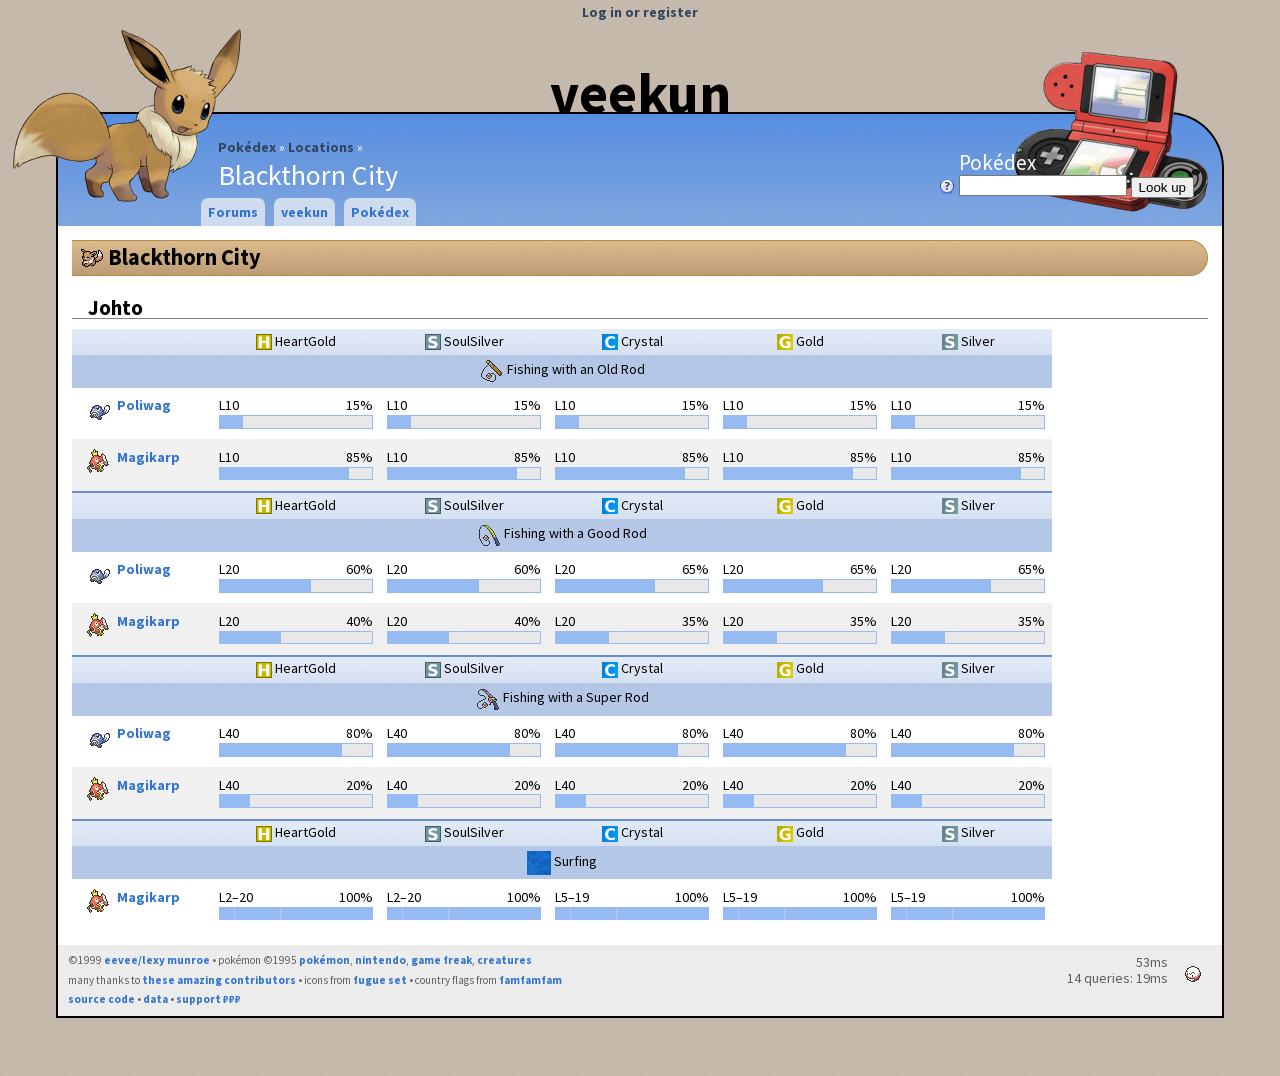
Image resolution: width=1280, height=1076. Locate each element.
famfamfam (530, 980)
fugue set (380, 980)
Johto (115, 307)
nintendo (380, 960)
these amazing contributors (219, 980)
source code (101, 999)
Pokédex (247, 147)
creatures (504, 960)
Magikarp (128, 459)
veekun (640, 93)
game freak (441, 960)
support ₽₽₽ (208, 999)
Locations (321, 147)
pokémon (324, 960)
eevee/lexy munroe (157, 960)
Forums (233, 212)
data (155, 999)
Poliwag (124, 407)
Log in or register (640, 12)
